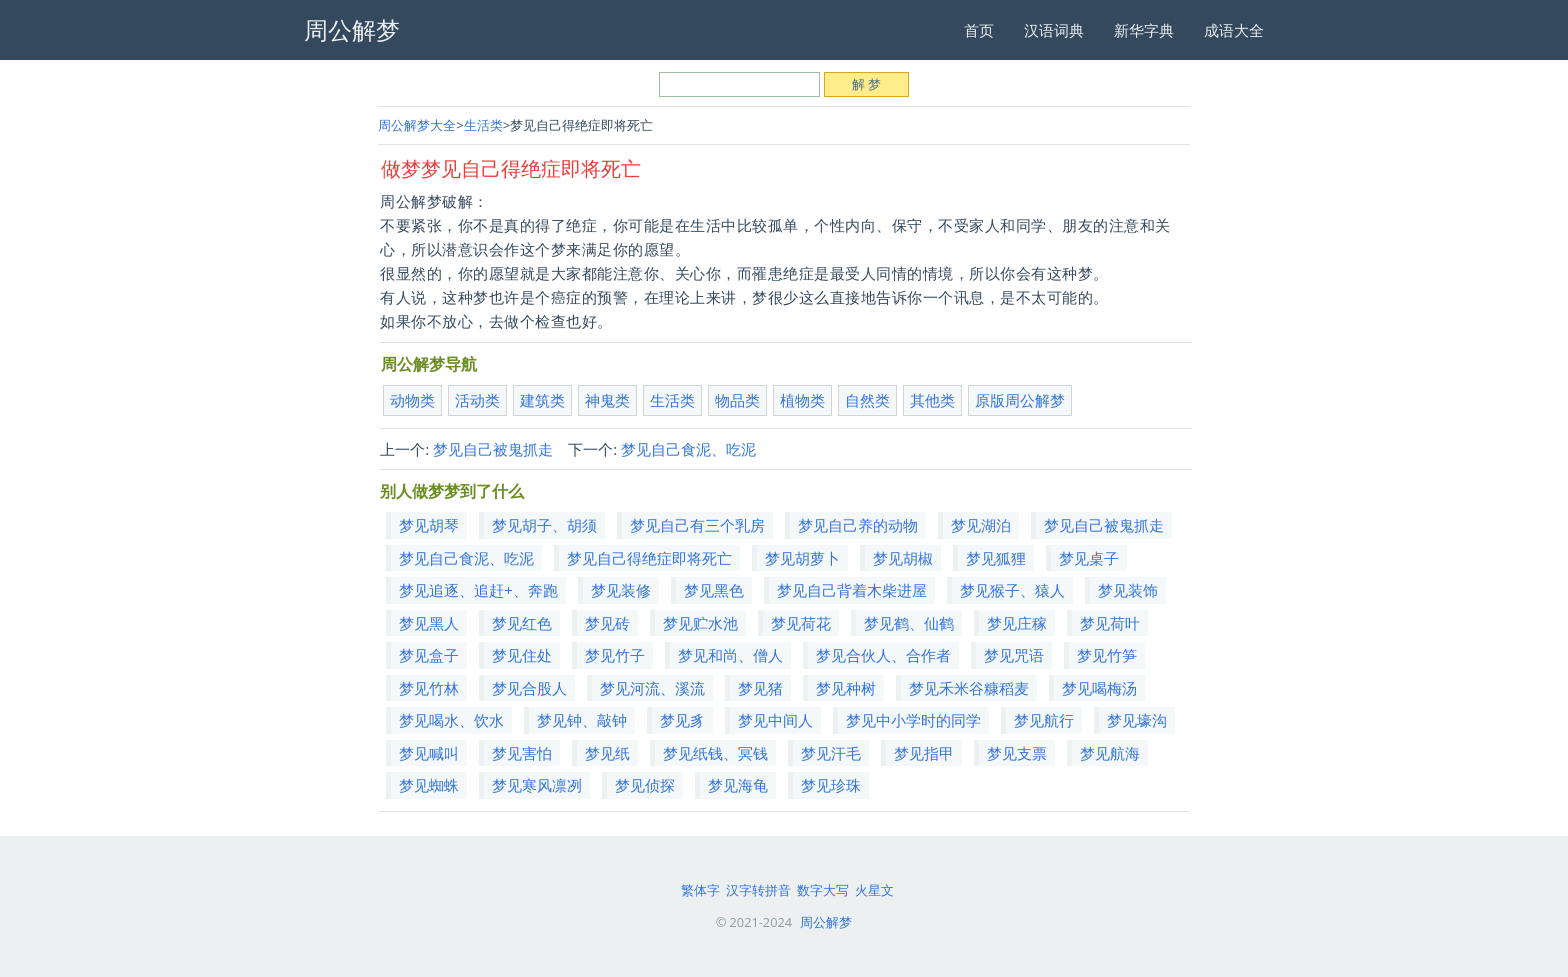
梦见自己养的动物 (858, 525)
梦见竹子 (615, 655)
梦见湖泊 (981, 525)
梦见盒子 (429, 655)
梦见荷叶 (1110, 623)
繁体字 (700, 890)
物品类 (737, 400)
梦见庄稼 (1017, 623)
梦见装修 (621, 590)
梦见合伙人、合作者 (883, 655)
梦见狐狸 (996, 558)
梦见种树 (846, 688)
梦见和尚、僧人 (730, 655)
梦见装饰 (1128, 590)
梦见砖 (607, 623)
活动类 (477, 400)
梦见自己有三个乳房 (697, 525)
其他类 (932, 400)
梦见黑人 (429, 623)
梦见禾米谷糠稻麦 (969, 688)
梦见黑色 (714, 590)
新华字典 (1144, 30)
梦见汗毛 (831, 753)
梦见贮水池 (700, 623)
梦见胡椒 (903, 558)
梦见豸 (682, 720)
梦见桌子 (1089, 558)
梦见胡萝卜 (802, 558)
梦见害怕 (522, 753)
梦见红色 (522, 623)
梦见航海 (1110, 753)
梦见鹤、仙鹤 (909, 623)
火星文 (874, 890)
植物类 (802, 400)
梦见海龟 (738, 785)
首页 (979, 30)
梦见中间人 (775, 720)
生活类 (483, 125)
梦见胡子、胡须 (544, 525)
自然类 (867, 400)
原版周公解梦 (1020, 400)
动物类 (412, 400)
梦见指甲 (924, 753)
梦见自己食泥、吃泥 (688, 449)
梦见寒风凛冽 (537, 785)
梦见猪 (760, 688)
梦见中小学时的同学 (913, 720)
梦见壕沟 (1137, 720)
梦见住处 (522, 655)
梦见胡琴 (429, 525)
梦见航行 (1044, 720)
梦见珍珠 (831, 785)
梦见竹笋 (1107, 655)
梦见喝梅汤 (1099, 688)
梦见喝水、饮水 (451, 720)
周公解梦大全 (417, 125)
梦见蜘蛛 (429, 785)
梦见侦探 (645, 785)
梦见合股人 (529, 688)
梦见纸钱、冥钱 (715, 753)
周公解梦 (826, 922)
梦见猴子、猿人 (1012, 590)
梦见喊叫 (429, 753)
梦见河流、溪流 (652, 688)
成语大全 (1234, 30)
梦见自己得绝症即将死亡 (649, 558)
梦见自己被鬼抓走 (493, 449)
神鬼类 (607, 400)
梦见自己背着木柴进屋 (852, 590)
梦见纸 (607, 753)
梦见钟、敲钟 (582, 720)
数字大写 (823, 890)
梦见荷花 (801, 623)
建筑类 (542, 400)
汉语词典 (1054, 30)
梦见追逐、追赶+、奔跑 (478, 590)
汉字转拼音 (758, 890)
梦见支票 (1017, 753)
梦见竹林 (429, 688)
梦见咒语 (1014, 655)
